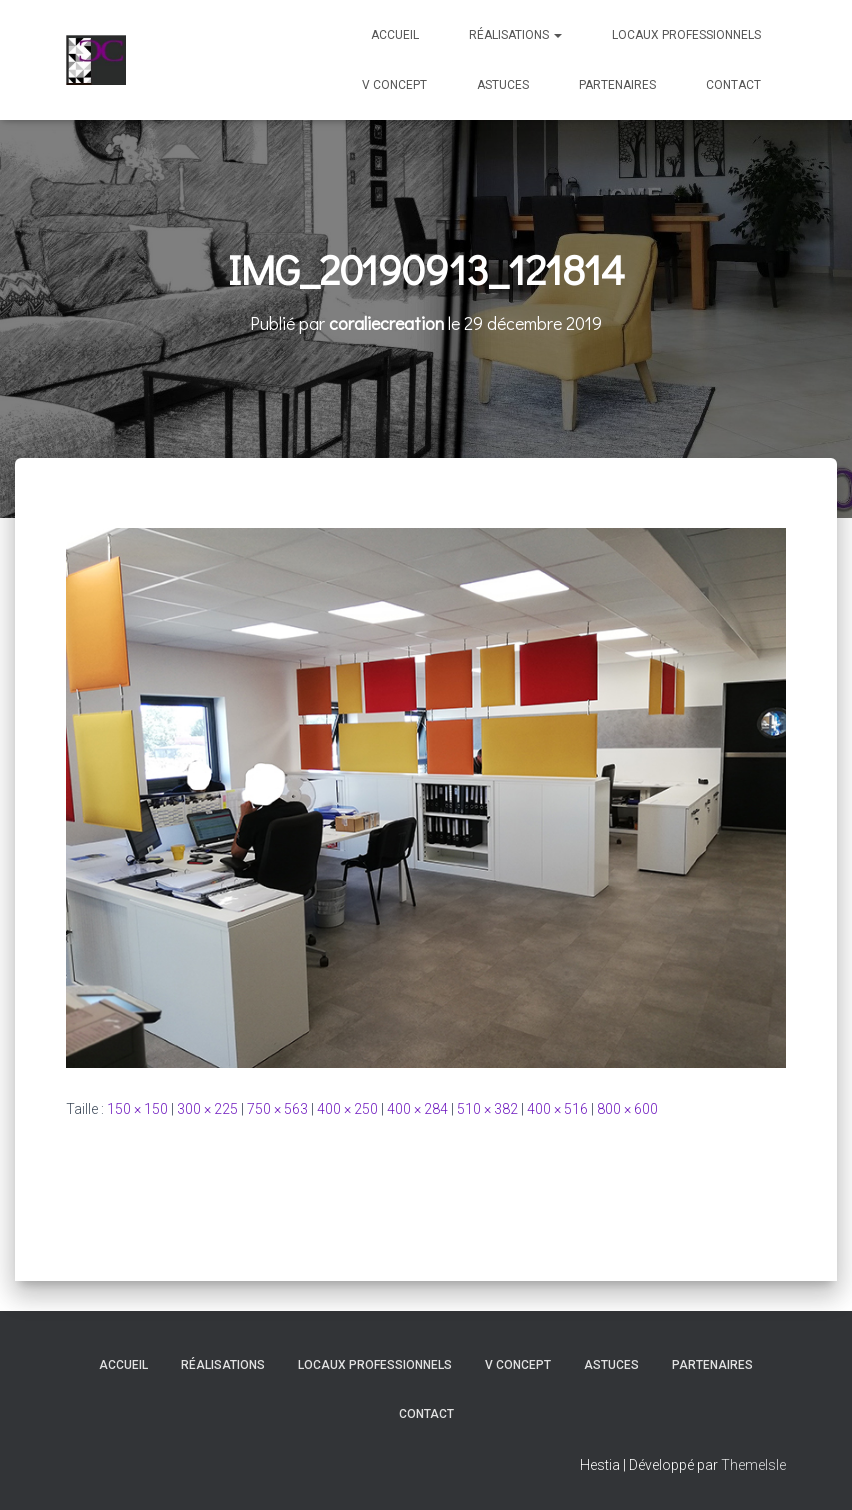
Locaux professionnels (686, 35)
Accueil (395, 35)
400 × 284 (417, 1109)
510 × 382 (487, 1109)
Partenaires (617, 85)
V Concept (394, 85)
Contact (733, 85)
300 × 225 (207, 1109)
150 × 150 (137, 1109)
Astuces (503, 85)
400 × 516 (557, 1109)
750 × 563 (277, 1109)
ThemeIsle (753, 1465)
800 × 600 (627, 1109)
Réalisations (515, 35)
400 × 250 (347, 1109)
